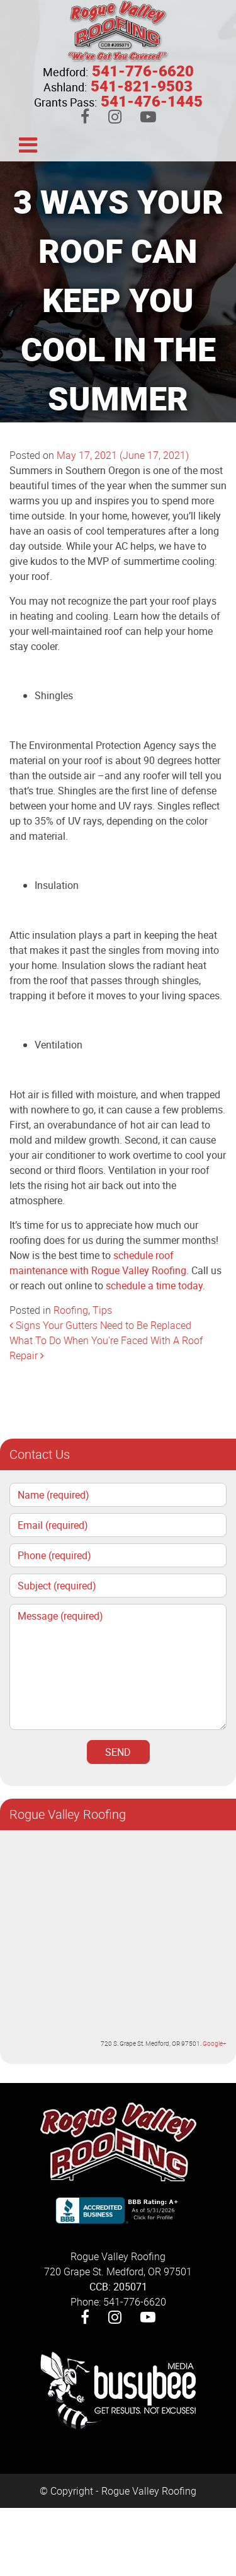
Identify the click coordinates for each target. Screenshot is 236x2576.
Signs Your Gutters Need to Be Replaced (100, 1325)
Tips (102, 1310)
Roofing (70, 1310)
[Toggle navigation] (27, 143)
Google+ (215, 2043)
